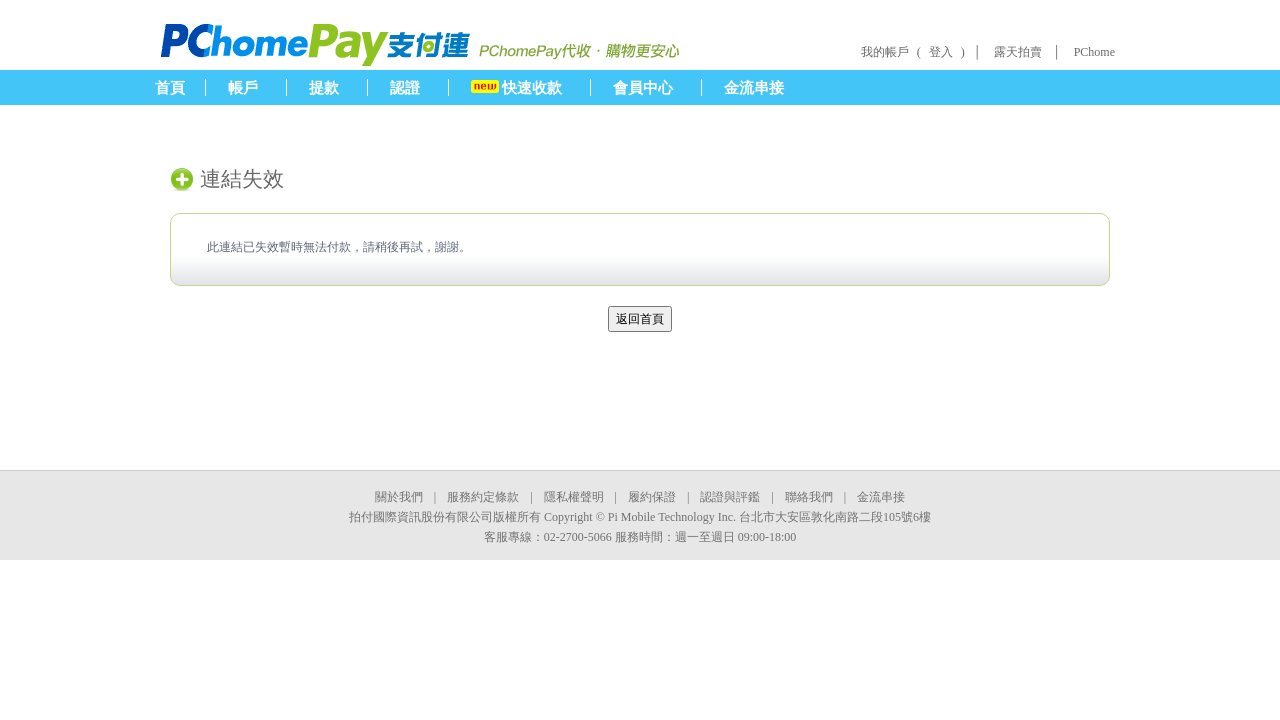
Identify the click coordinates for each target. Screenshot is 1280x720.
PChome (1094, 52)
